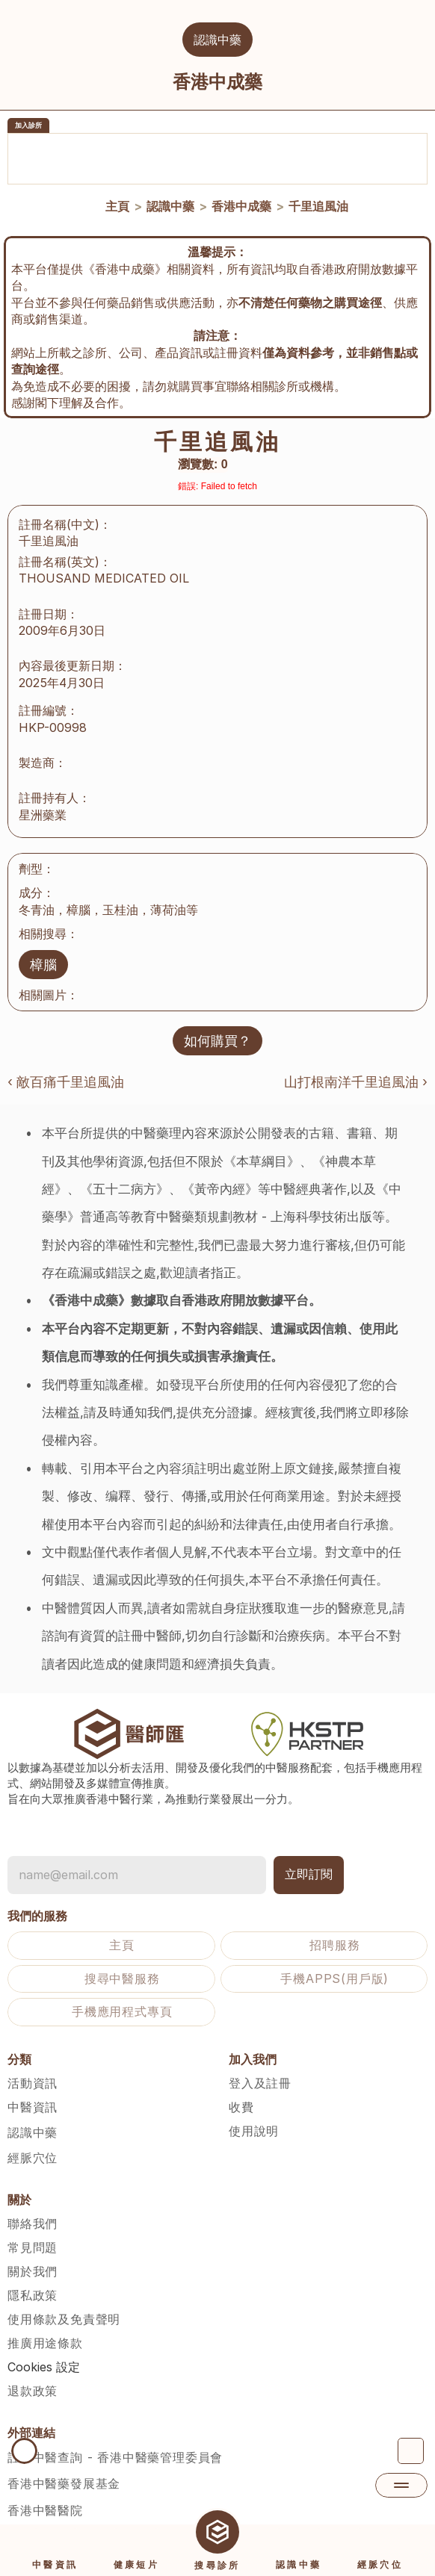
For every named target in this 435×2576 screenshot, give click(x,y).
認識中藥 (170, 206)
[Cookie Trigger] (43, 2346)
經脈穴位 (32, 2137)
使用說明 (254, 2110)
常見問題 (32, 2227)
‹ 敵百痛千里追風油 (65, 1062)
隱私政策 (32, 2275)
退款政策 (32, 2370)
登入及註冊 (260, 2062)
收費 (241, 2086)
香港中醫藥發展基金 (63, 2463)
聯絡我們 (32, 2203)
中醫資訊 (32, 2086)
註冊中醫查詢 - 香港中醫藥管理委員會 (115, 2437)
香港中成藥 (241, 206)
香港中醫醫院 (45, 2490)
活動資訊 (32, 2062)
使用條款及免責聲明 (63, 2298)
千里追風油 (318, 206)
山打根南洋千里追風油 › (356, 1062)
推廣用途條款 (45, 2322)
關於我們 (32, 2251)
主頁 (117, 206)
